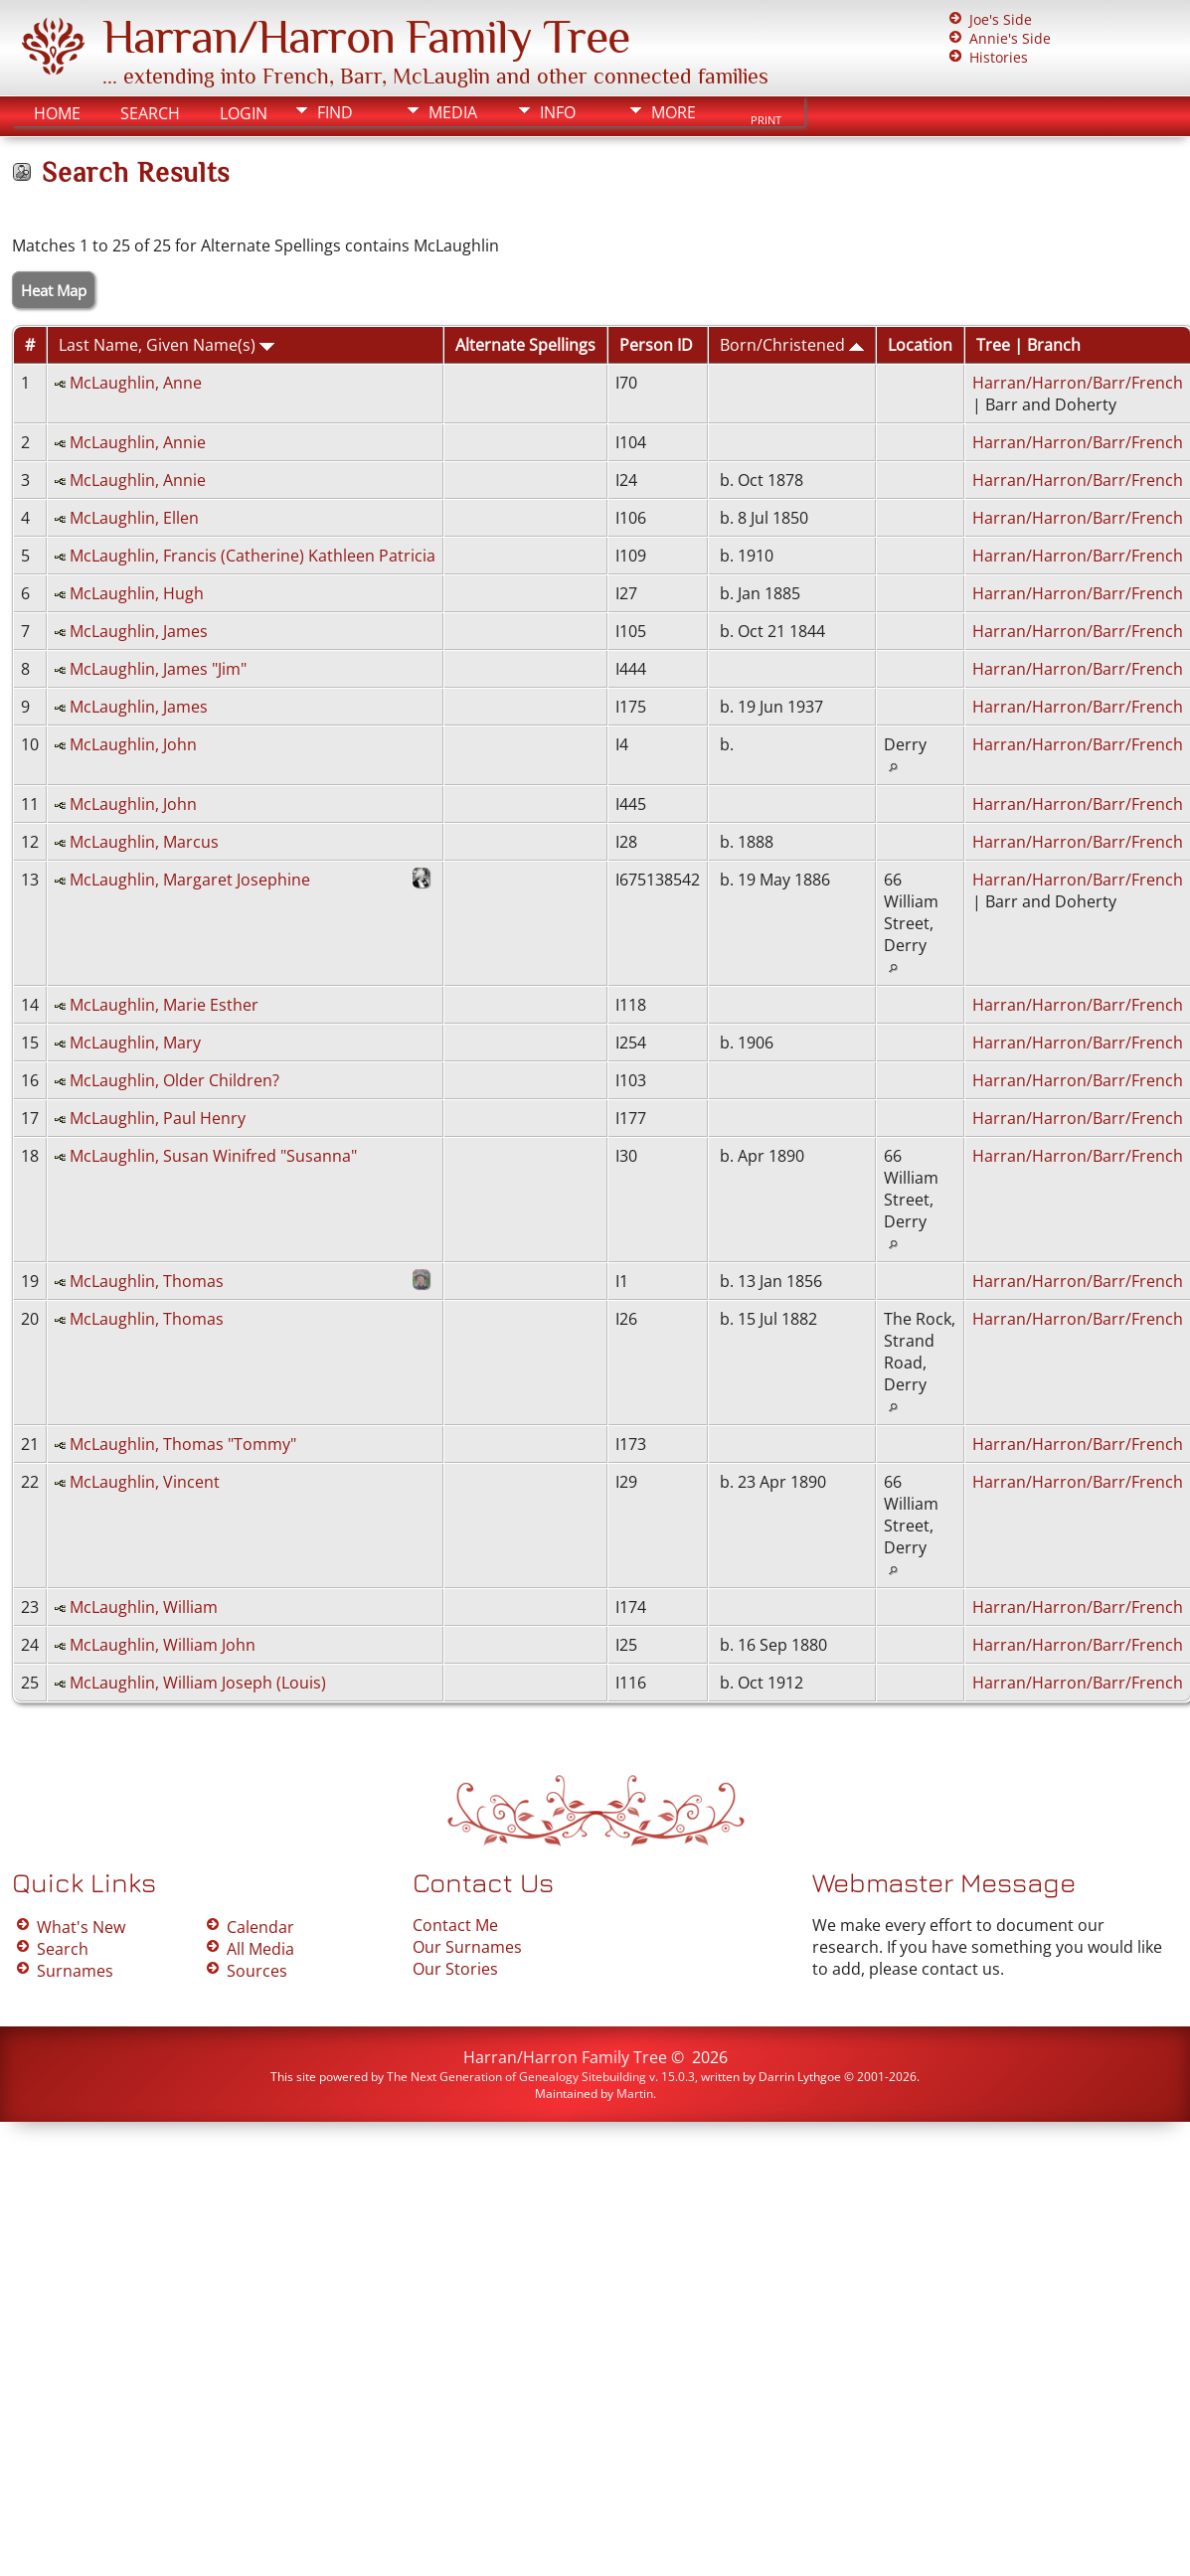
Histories (998, 57)
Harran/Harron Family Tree (365, 37)
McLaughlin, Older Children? (174, 1080)
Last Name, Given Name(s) (166, 345)
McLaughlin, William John (162, 1645)
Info (558, 112)
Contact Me (455, 1925)
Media (452, 112)
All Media (260, 1949)
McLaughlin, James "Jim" (158, 669)
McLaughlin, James (139, 631)
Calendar (260, 1927)
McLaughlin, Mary (135, 1042)
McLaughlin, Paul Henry (158, 1118)
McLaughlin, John (133, 744)
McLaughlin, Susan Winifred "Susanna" (213, 1156)
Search (150, 113)
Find (335, 112)
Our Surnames (467, 1947)
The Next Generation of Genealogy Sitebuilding (516, 2076)
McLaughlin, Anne (136, 383)
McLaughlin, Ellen (134, 518)
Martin (634, 2093)
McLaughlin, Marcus (144, 842)
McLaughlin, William (144, 1607)
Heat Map (53, 290)
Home (57, 113)
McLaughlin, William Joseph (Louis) (198, 1682)
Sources (257, 1971)
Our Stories (455, 1969)
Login (243, 113)
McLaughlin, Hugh (137, 593)
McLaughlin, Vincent (145, 1482)
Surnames (75, 1971)
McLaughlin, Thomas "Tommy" (183, 1444)
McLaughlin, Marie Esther (164, 1005)
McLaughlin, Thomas (147, 1281)
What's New (81, 1927)
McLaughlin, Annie (138, 442)
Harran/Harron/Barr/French (1077, 383)
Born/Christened (792, 345)
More (673, 112)
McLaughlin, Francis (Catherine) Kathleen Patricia (252, 555)
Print (766, 120)
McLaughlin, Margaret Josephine (190, 879)
